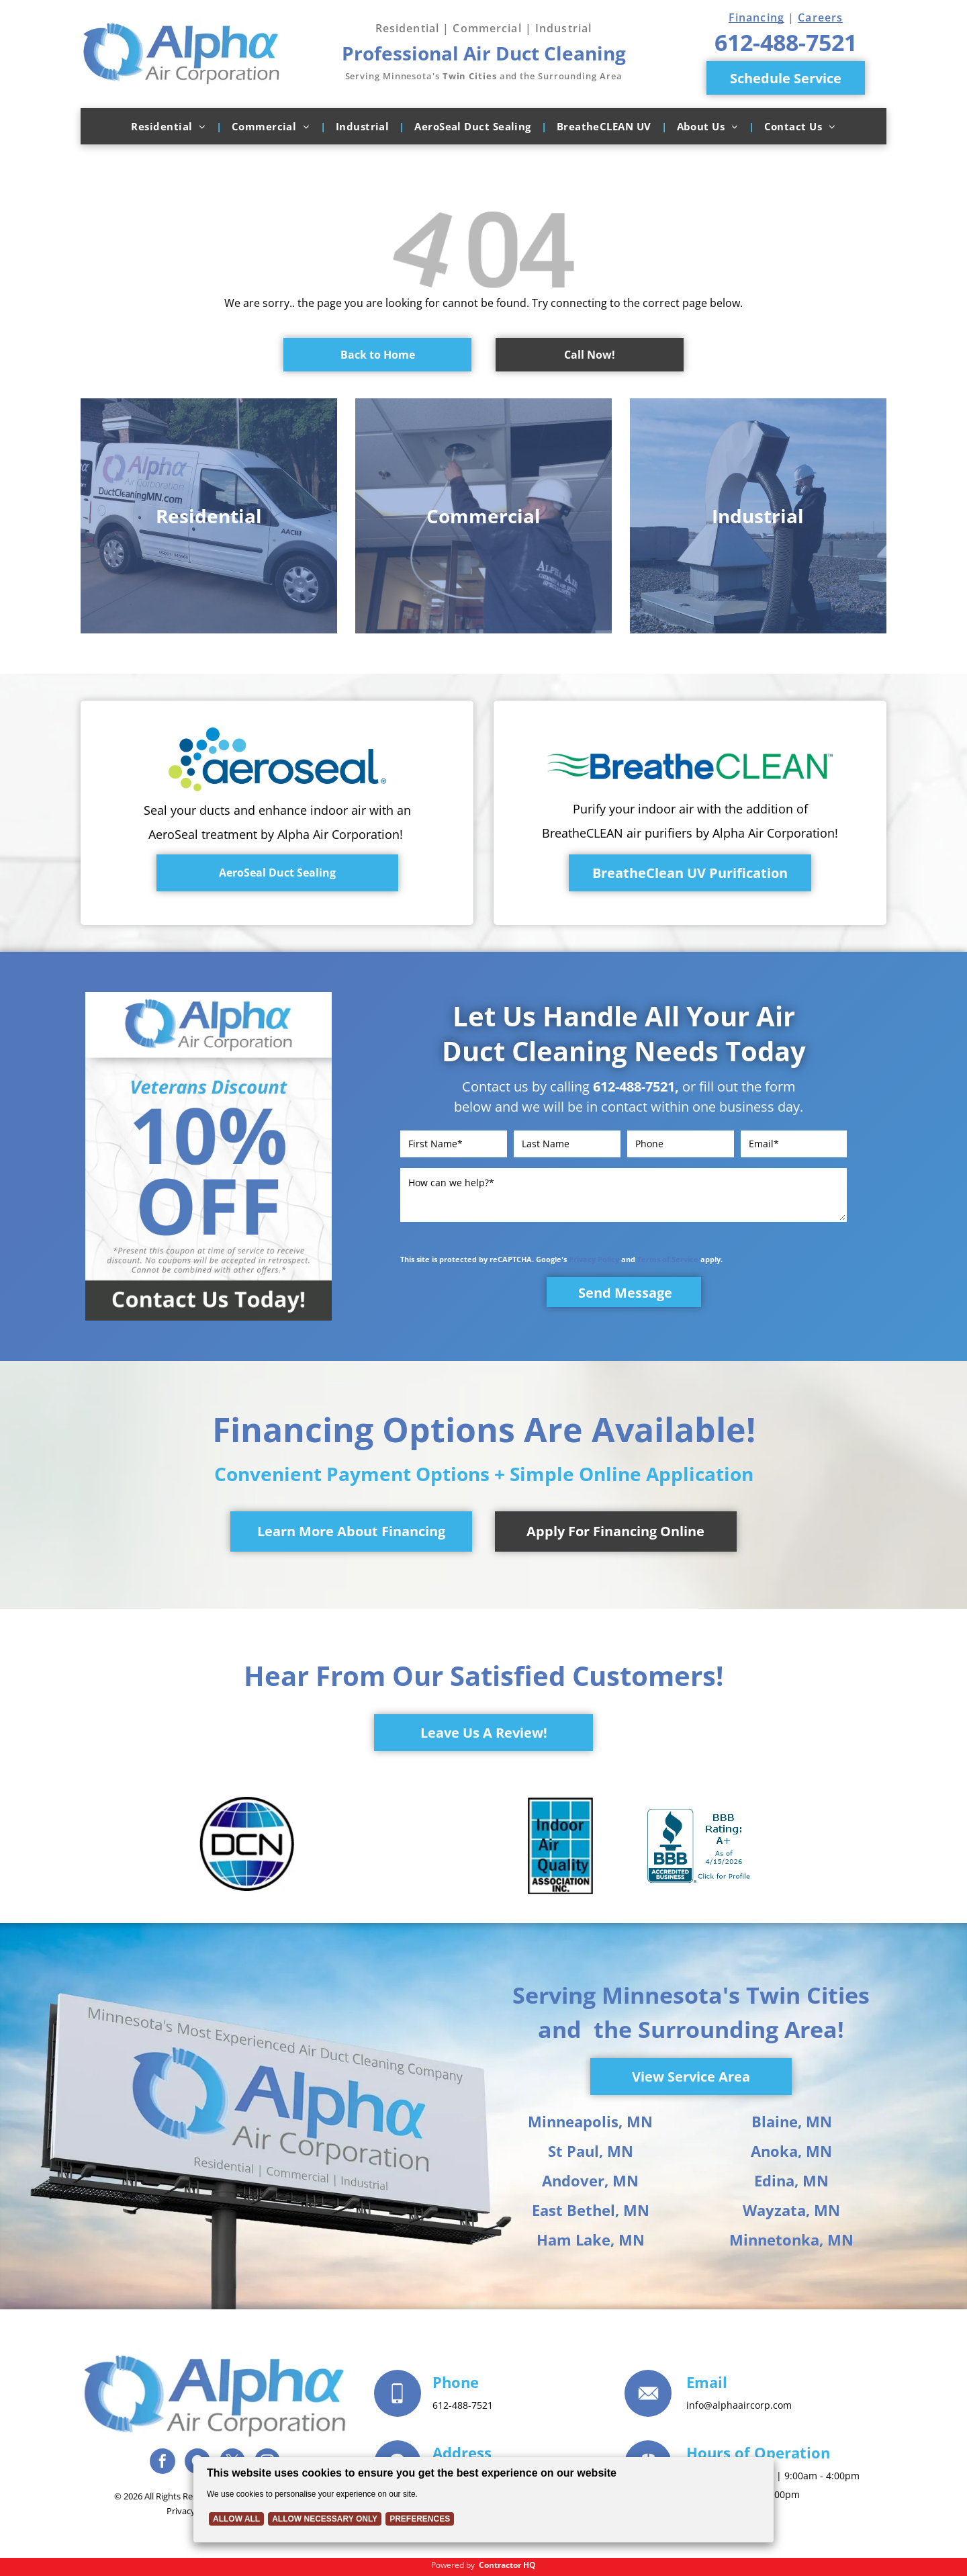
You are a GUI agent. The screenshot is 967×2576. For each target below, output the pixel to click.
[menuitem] (171, 126)
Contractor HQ (507, 2565)
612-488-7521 (634, 1086)
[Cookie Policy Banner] (483, 2499)
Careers (820, 17)
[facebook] (162, 2462)
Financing (756, 17)
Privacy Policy (594, 1259)
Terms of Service (667, 1259)
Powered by (453, 2565)
